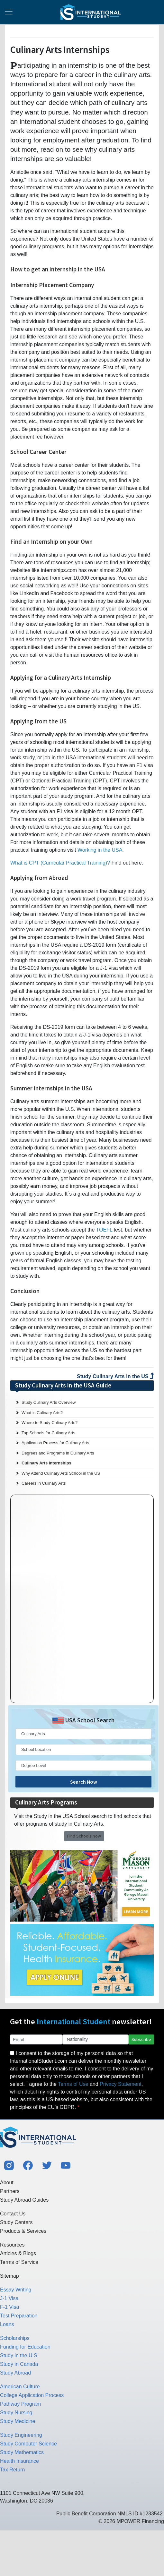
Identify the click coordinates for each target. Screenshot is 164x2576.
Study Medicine (17, 2421)
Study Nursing (16, 2412)
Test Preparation (19, 2315)
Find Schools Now (84, 1836)
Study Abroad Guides (24, 2200)
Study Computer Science (28, 2443)
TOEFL (104, 1230)
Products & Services (23, 2231)
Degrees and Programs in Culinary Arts (58, 1453)
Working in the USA (99, 850)
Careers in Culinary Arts (44, 1483)
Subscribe (141, 2039)
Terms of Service (19, 2262)
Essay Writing (16, 2289)
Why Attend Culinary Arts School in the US (61, 1473)
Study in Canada (19, 2364)
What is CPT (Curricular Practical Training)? (60, 863)
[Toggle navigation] (8, 12)
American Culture (20, 2386)
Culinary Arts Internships (46, 1463)
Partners (9, 2191)
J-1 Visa (9, 2298)
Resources (12, 2245)
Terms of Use (73, 2084)
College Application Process (32, 2395)
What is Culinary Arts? (42, 1412)
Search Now (83, 1781)
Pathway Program (20, 2404)
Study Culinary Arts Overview (49, 1402)
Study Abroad (15, 2373)
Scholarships (15, 2338)
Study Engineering (21, 2435)
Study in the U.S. (19, 2355)
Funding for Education (25, 2347)
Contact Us (12, 2213)
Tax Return (12, 2469)
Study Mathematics (22, 2452)
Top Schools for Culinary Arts (48, 1432)
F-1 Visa (9, 2307)
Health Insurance (19, 2461)
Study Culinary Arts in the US (115, 1376)
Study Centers (16, 2222)
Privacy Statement (120, 2084)
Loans (7, 2324)
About (7, 2182)
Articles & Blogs (18, 2253)
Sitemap (9, 2276)
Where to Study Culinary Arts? (49, 1422)
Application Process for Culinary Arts (55, 1442)
